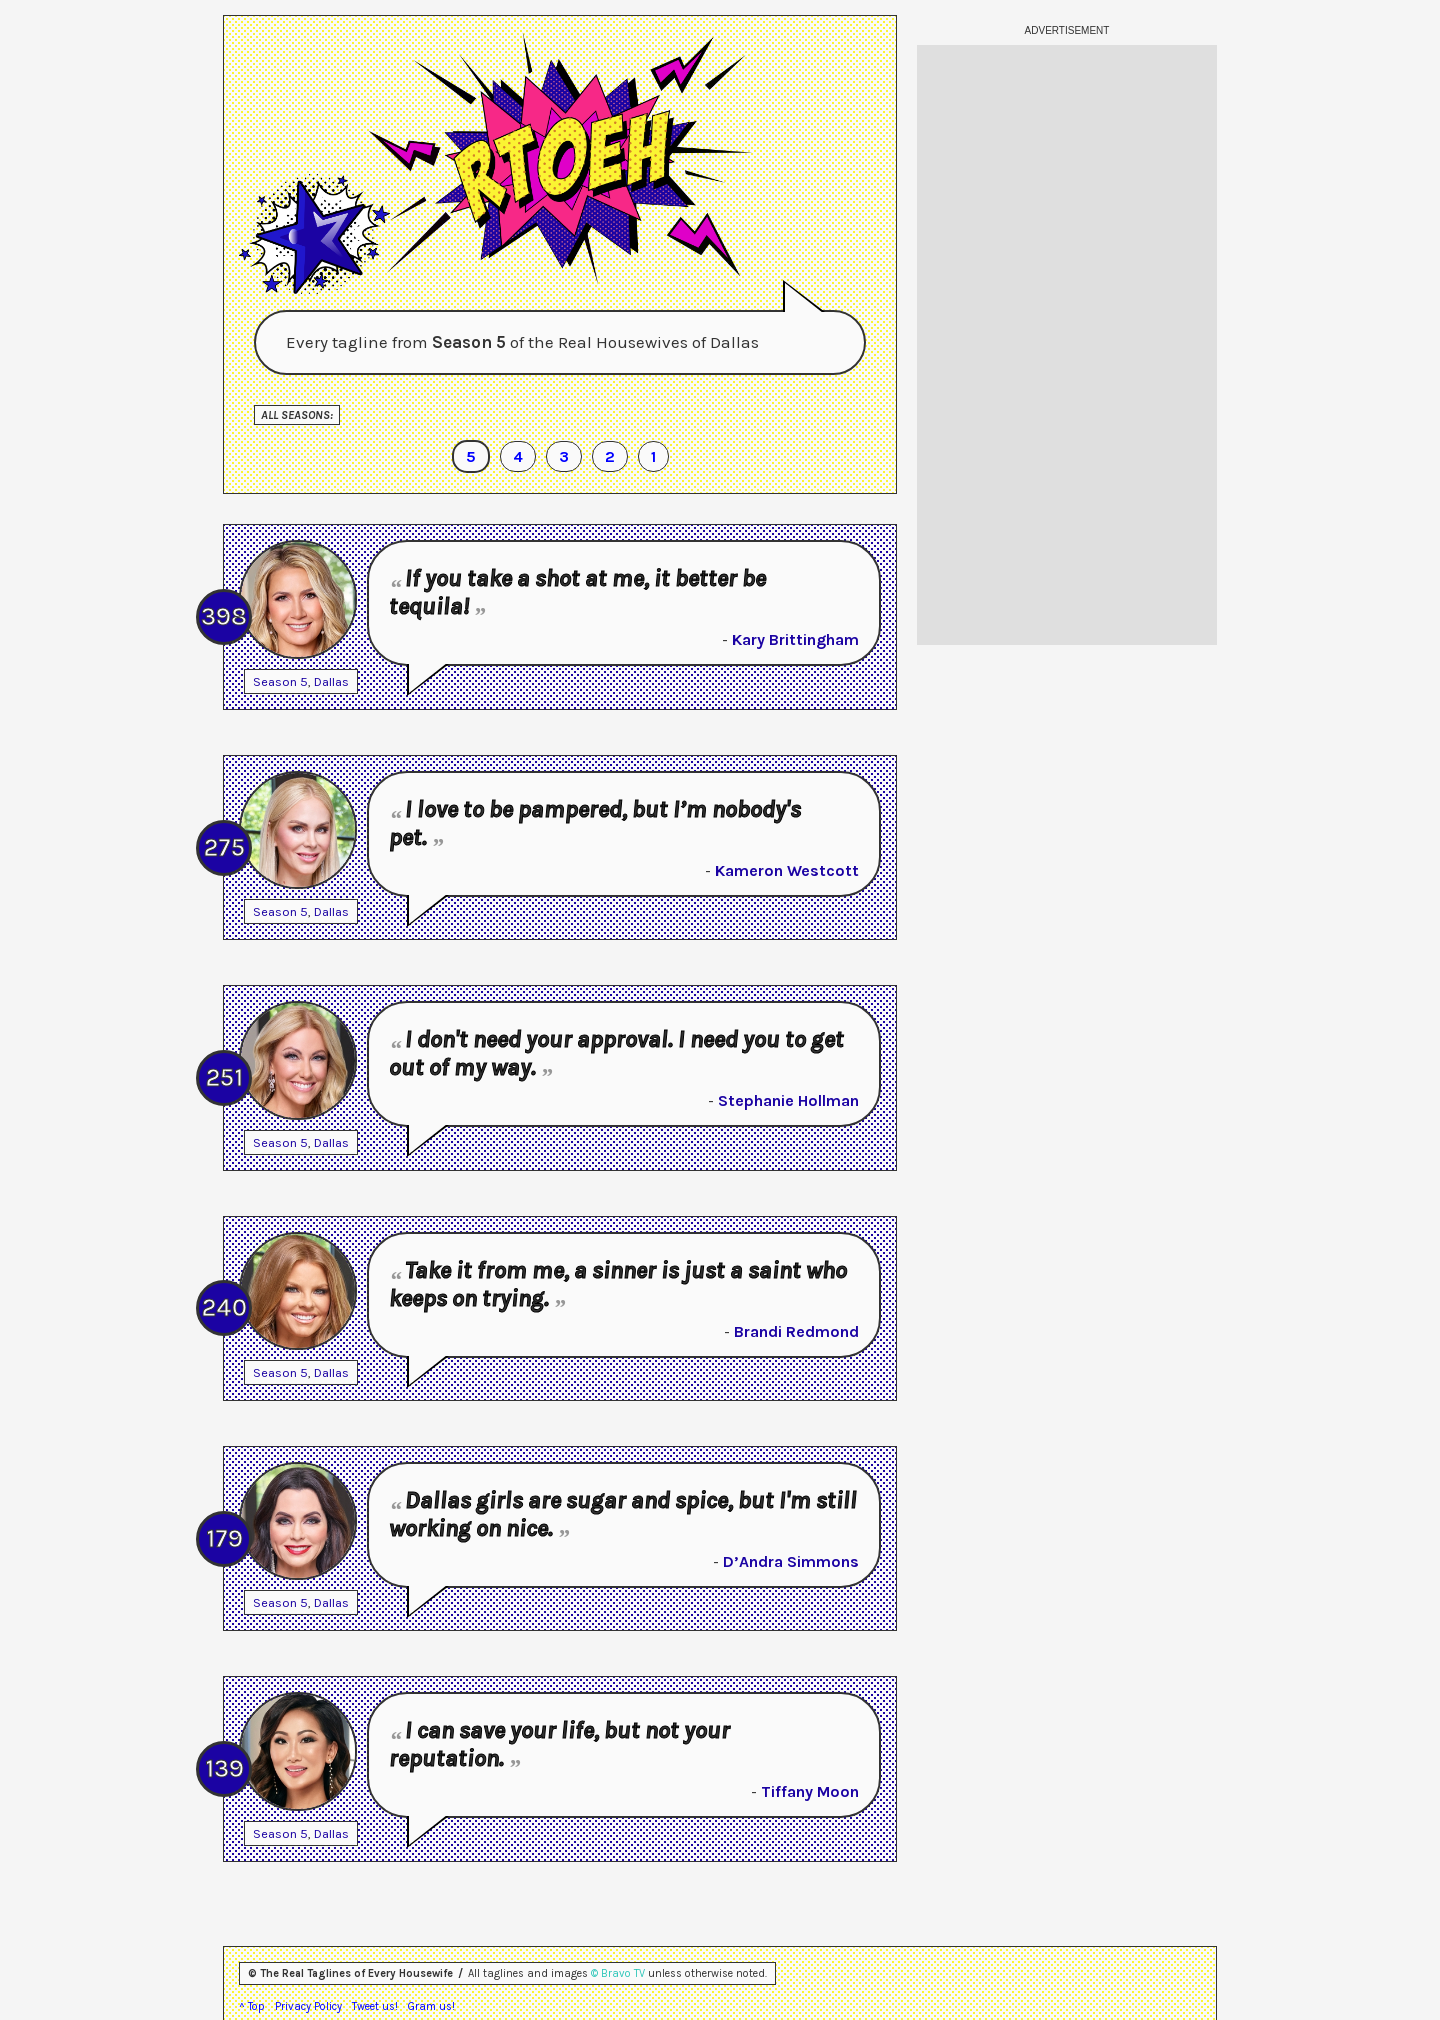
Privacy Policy (308, 2006)
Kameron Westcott (787, 870)
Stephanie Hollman (788, 1100)
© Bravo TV (618, 1973)
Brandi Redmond (796, 1331)
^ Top (252, 2006)
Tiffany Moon (810, 1791)
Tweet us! (375, 2006)
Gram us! (431, 2006)
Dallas (331, 681)
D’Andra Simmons (791, 1561)
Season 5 (280, 681)
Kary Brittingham (795, 639)
